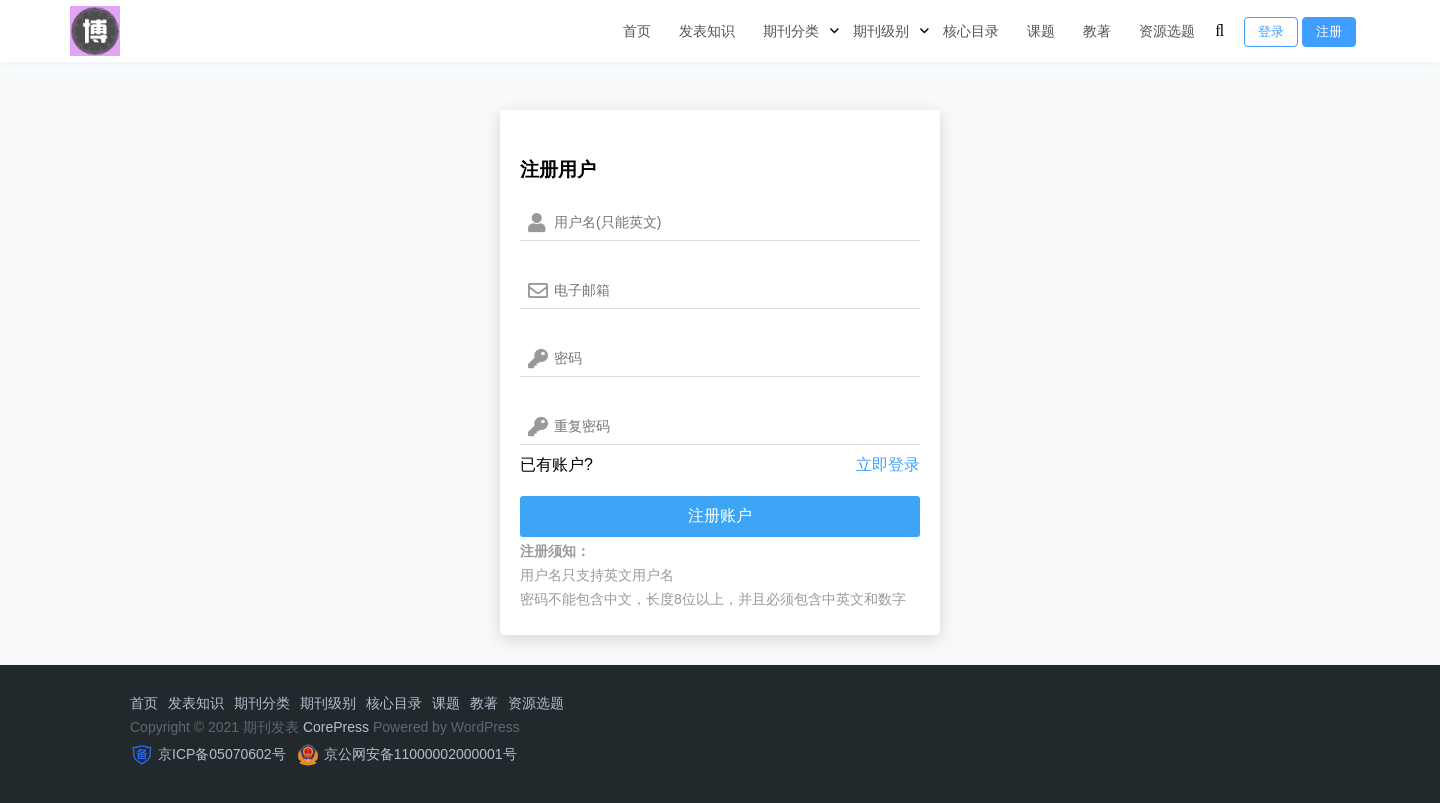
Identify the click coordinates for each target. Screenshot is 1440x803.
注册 (1329, 31)
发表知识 (707, 31)
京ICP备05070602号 (222, 754)
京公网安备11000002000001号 (420, 754)
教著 (1097, 31)
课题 (1041, 31)
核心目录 (971, 31)
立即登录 (888, 464)
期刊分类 (791, 31)
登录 (1271, 31)
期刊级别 (881, 31)
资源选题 (1167, 31)
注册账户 (720, 515)
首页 (637, 31)
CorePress (336, 727)
